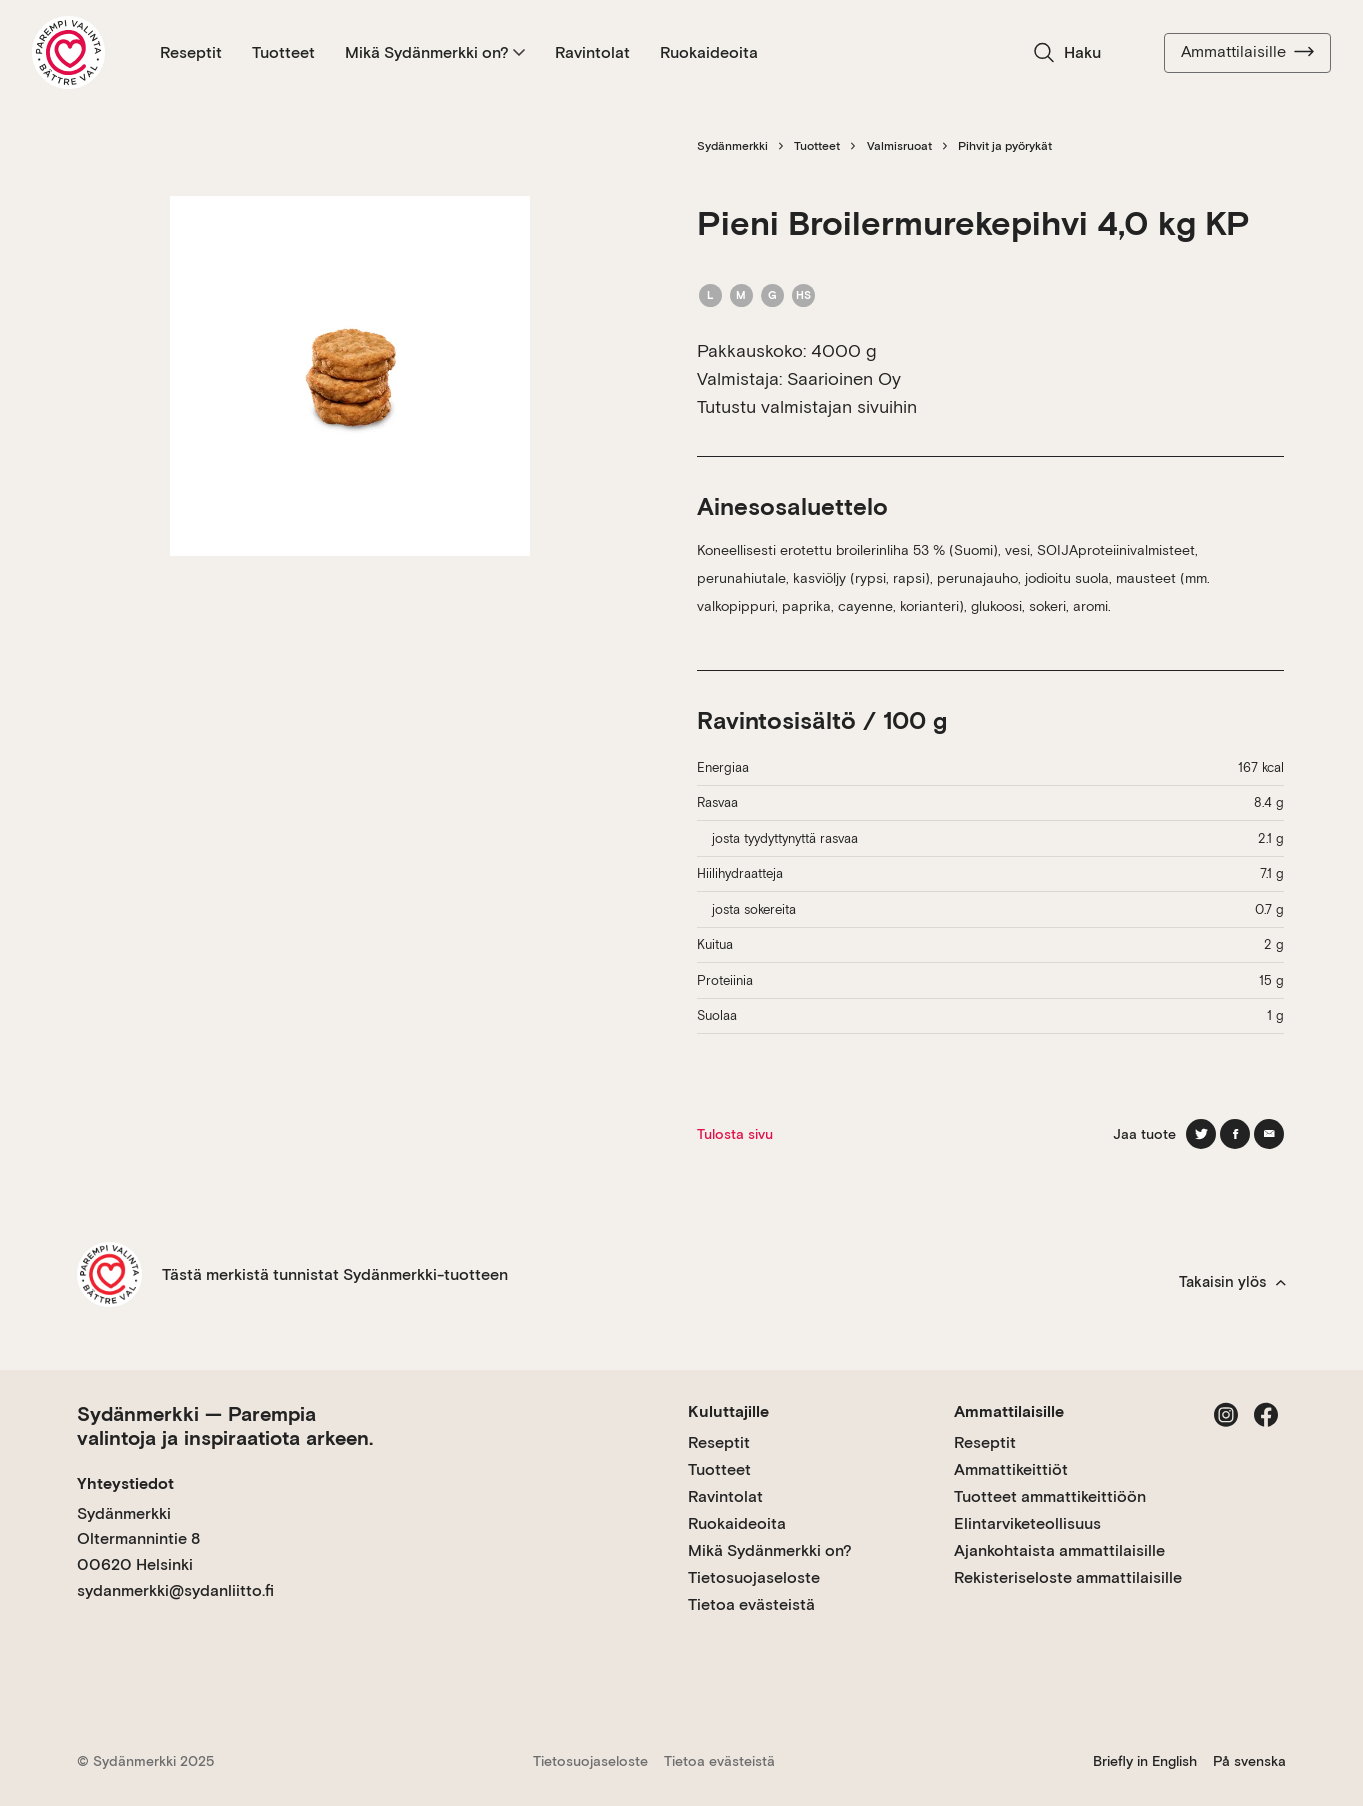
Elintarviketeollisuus (1027, 1523)
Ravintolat (592, 52)
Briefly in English (1145, 1761)
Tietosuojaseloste (754, 1577)
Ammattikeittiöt (1011, 1469)
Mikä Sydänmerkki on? (435, 52)
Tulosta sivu (735, 1134)
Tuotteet (283, 52)
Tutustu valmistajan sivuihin (807, 406)
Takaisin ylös (1232, 1282)
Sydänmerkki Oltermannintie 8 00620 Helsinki (138, 1539)
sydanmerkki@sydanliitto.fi (175, 1590)
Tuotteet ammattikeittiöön (1050, 1496)
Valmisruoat (899, 146)
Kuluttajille (728, 1411)
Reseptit (191, 52)
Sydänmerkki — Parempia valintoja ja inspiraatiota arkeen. (225, 1426)
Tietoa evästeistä (751, 1604)
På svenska (1249, 1761)
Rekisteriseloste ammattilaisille (1068, 1577)
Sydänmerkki (732, 146)
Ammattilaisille (1247, 52)
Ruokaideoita (709, 52)
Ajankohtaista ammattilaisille (1059, 1550)
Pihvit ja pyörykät (1005, 146)
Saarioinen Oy (844, 378)
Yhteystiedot (125, 1483)
